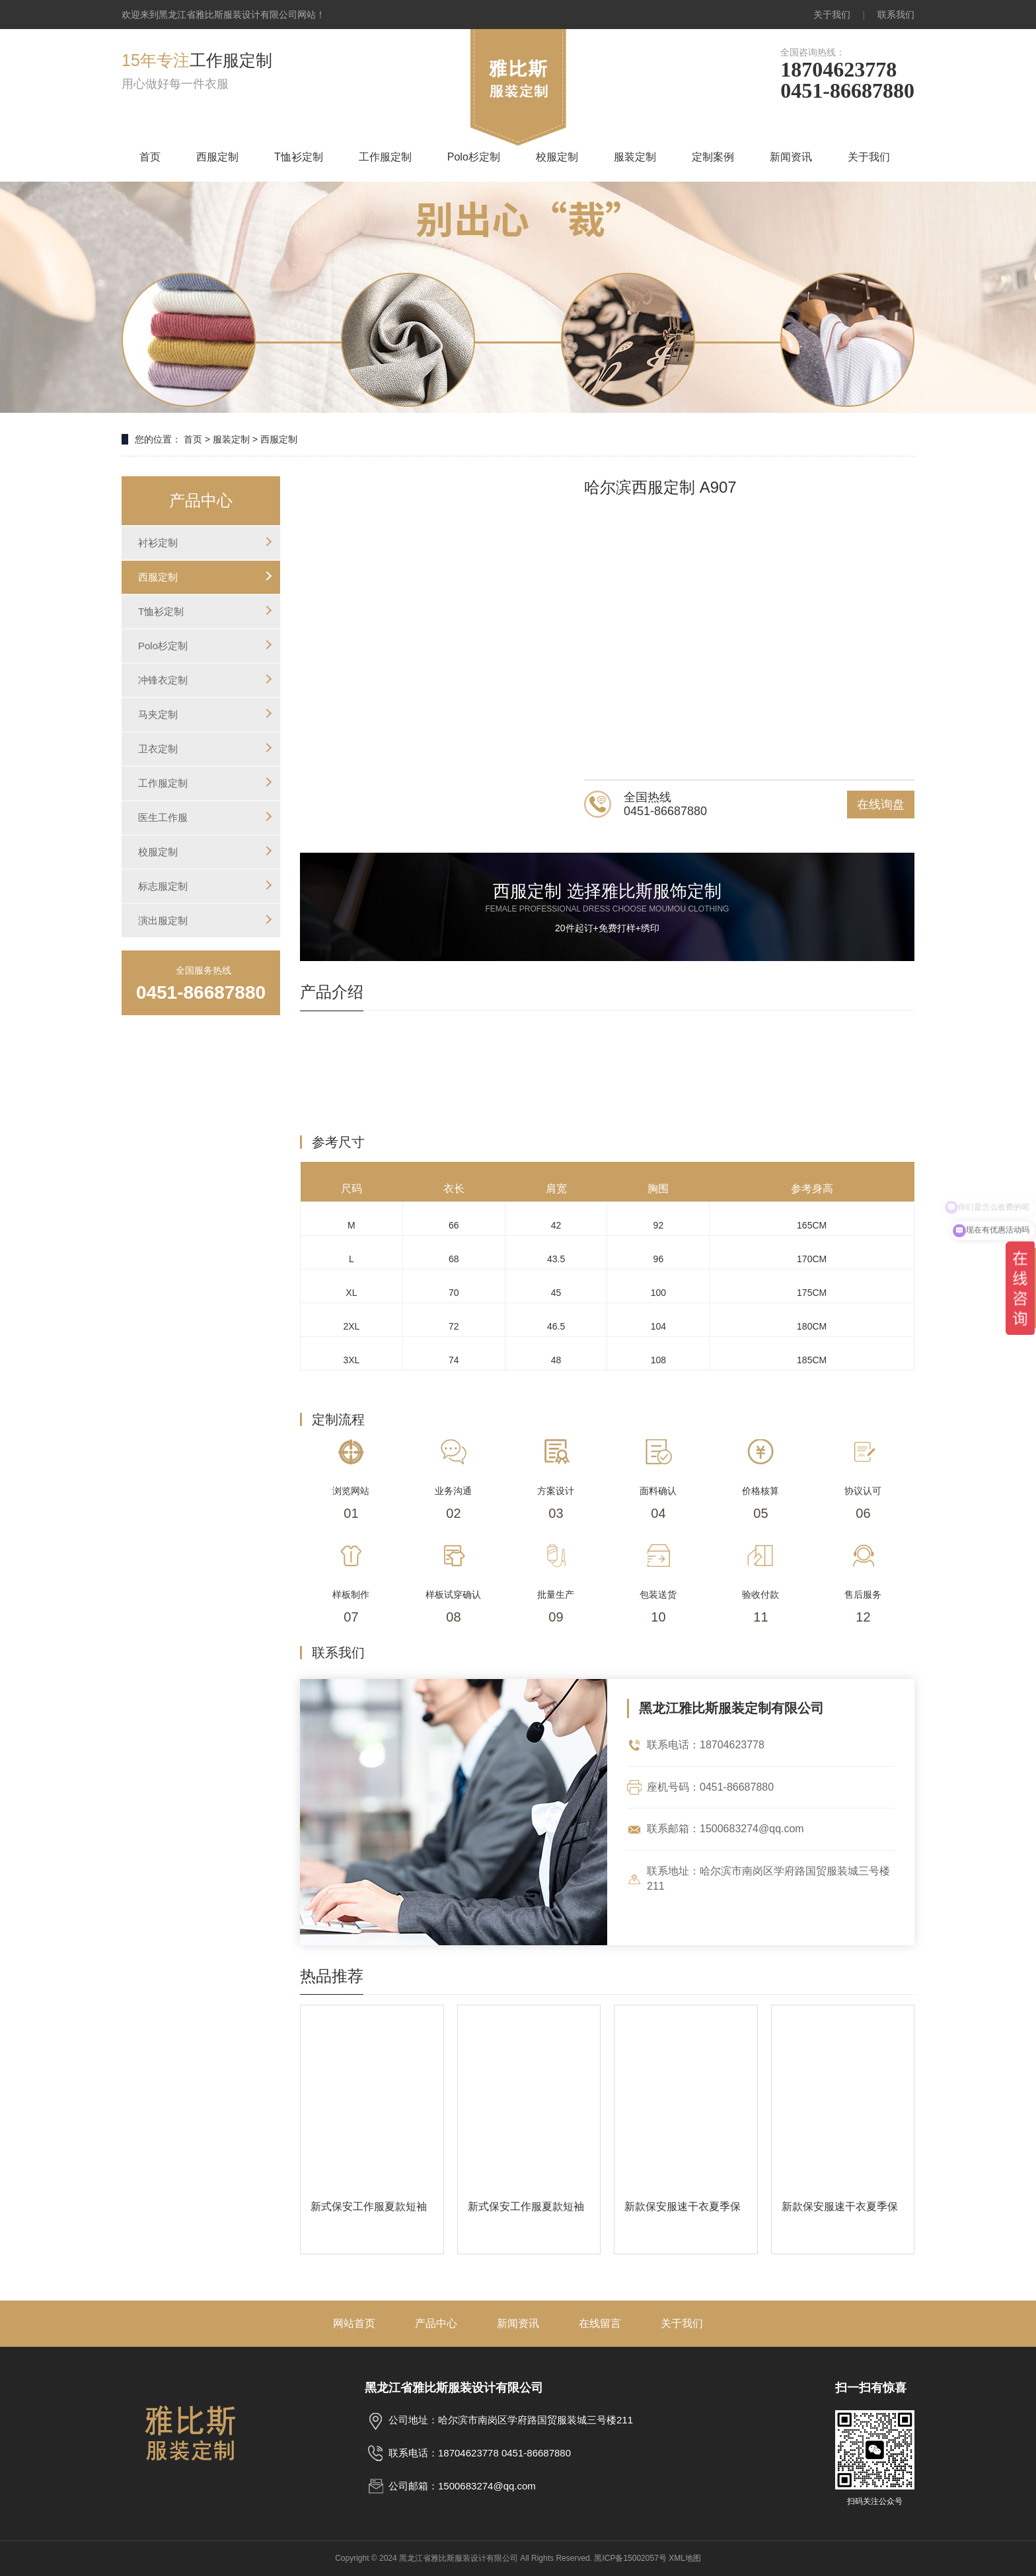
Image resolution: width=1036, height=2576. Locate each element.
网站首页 (354, 2323)
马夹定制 (158, 714)
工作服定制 (385, 156)
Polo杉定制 (473, 156)
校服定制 (557, 156)
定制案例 (713, 156)
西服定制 (217, 156)
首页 (150, 156)
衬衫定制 (158, 542)
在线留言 (600, 2323)
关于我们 (831, 14)
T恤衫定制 (298, 156)
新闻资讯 (791, 156)
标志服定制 (163, 886)
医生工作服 (163, 817)
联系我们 (895, 14)
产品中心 (436, 2323)
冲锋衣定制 (163, 680)
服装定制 (635, 156)
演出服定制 (163, 920)
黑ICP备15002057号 (630, 2558)
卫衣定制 (158, 748)
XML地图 (685, 2558)
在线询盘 (881, 804)
